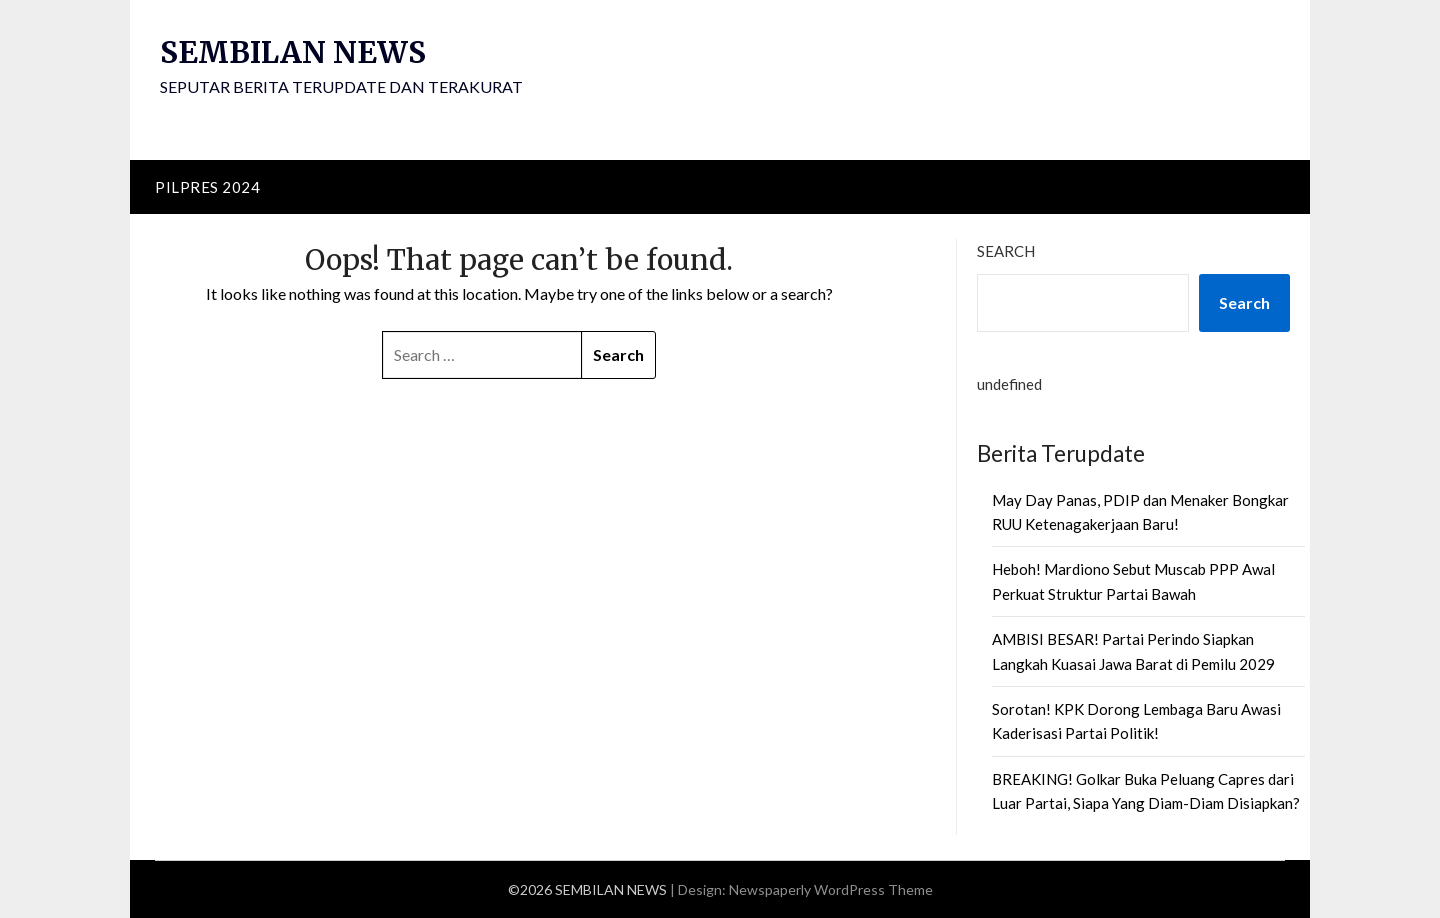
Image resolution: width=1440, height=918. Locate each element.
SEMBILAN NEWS (296, 52)
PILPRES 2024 (207, 187)
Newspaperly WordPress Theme (831, 889)
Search (1006, 251)
